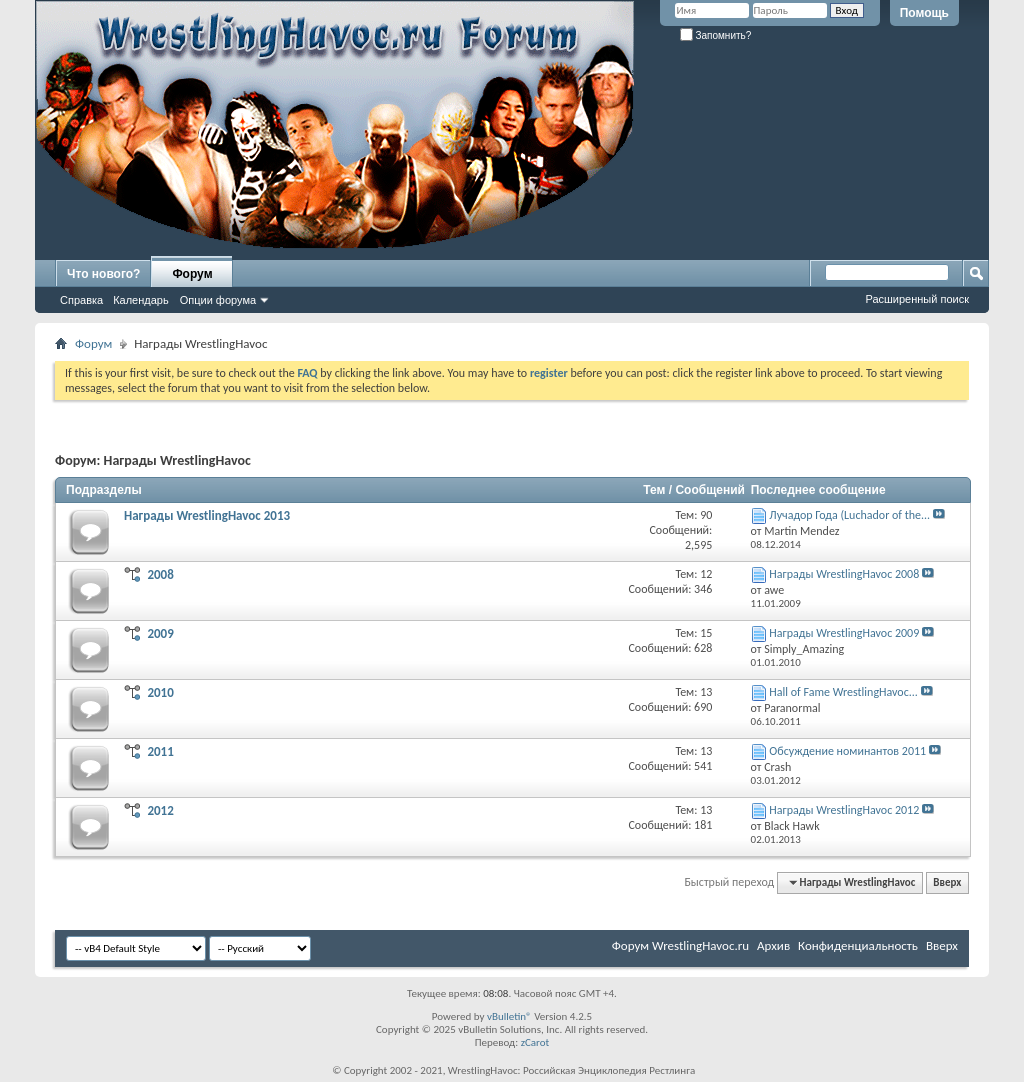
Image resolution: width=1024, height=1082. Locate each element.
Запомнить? (716, 35)
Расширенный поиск (917, 299)
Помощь (924, 13)
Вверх (947, 882)
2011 (160, 751)
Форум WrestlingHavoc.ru (680, 945)
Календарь (141, 300)
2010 (160, 692)
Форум (192, 274)
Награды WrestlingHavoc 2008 (844, 574)
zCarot (535, 1042)
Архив (773, 945)
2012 (160, 810)
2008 (160, 574)
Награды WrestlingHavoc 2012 (844, 810)
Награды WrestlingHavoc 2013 (207, 515)
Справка (81, 300)
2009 (160, 633)
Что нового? (103, 274)
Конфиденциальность (858, 945)
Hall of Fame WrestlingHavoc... (843, 692)
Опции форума (218, 300)
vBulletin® (509, 1016)
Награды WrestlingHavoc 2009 (844, 633)
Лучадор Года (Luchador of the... (849, 515)
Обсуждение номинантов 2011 (847, 751)
